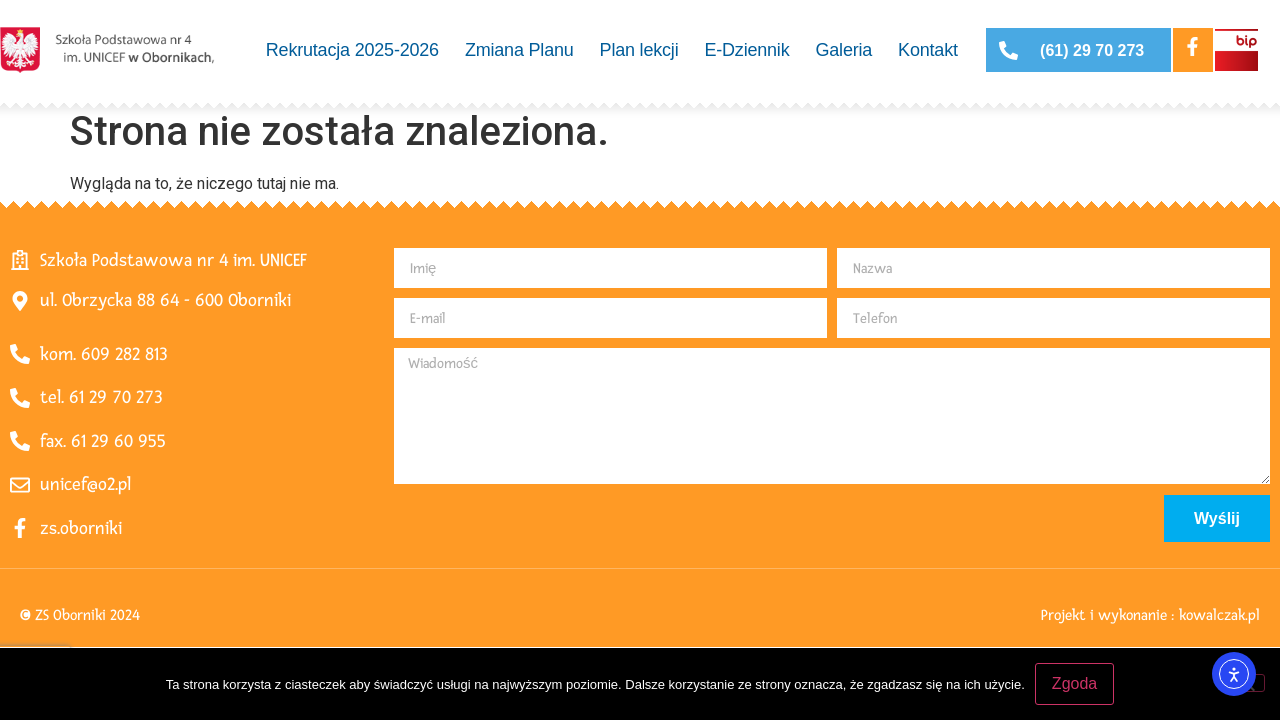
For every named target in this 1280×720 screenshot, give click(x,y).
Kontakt (928, 50)
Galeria (843, 50)
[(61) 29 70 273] (1008, 50)
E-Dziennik (746, 50)
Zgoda (1074, 683)
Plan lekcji (639, 50)
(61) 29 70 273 (1092, 50)
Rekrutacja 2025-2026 (352, 50)
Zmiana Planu (519, 50)
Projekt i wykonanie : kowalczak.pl (1150, 615)
